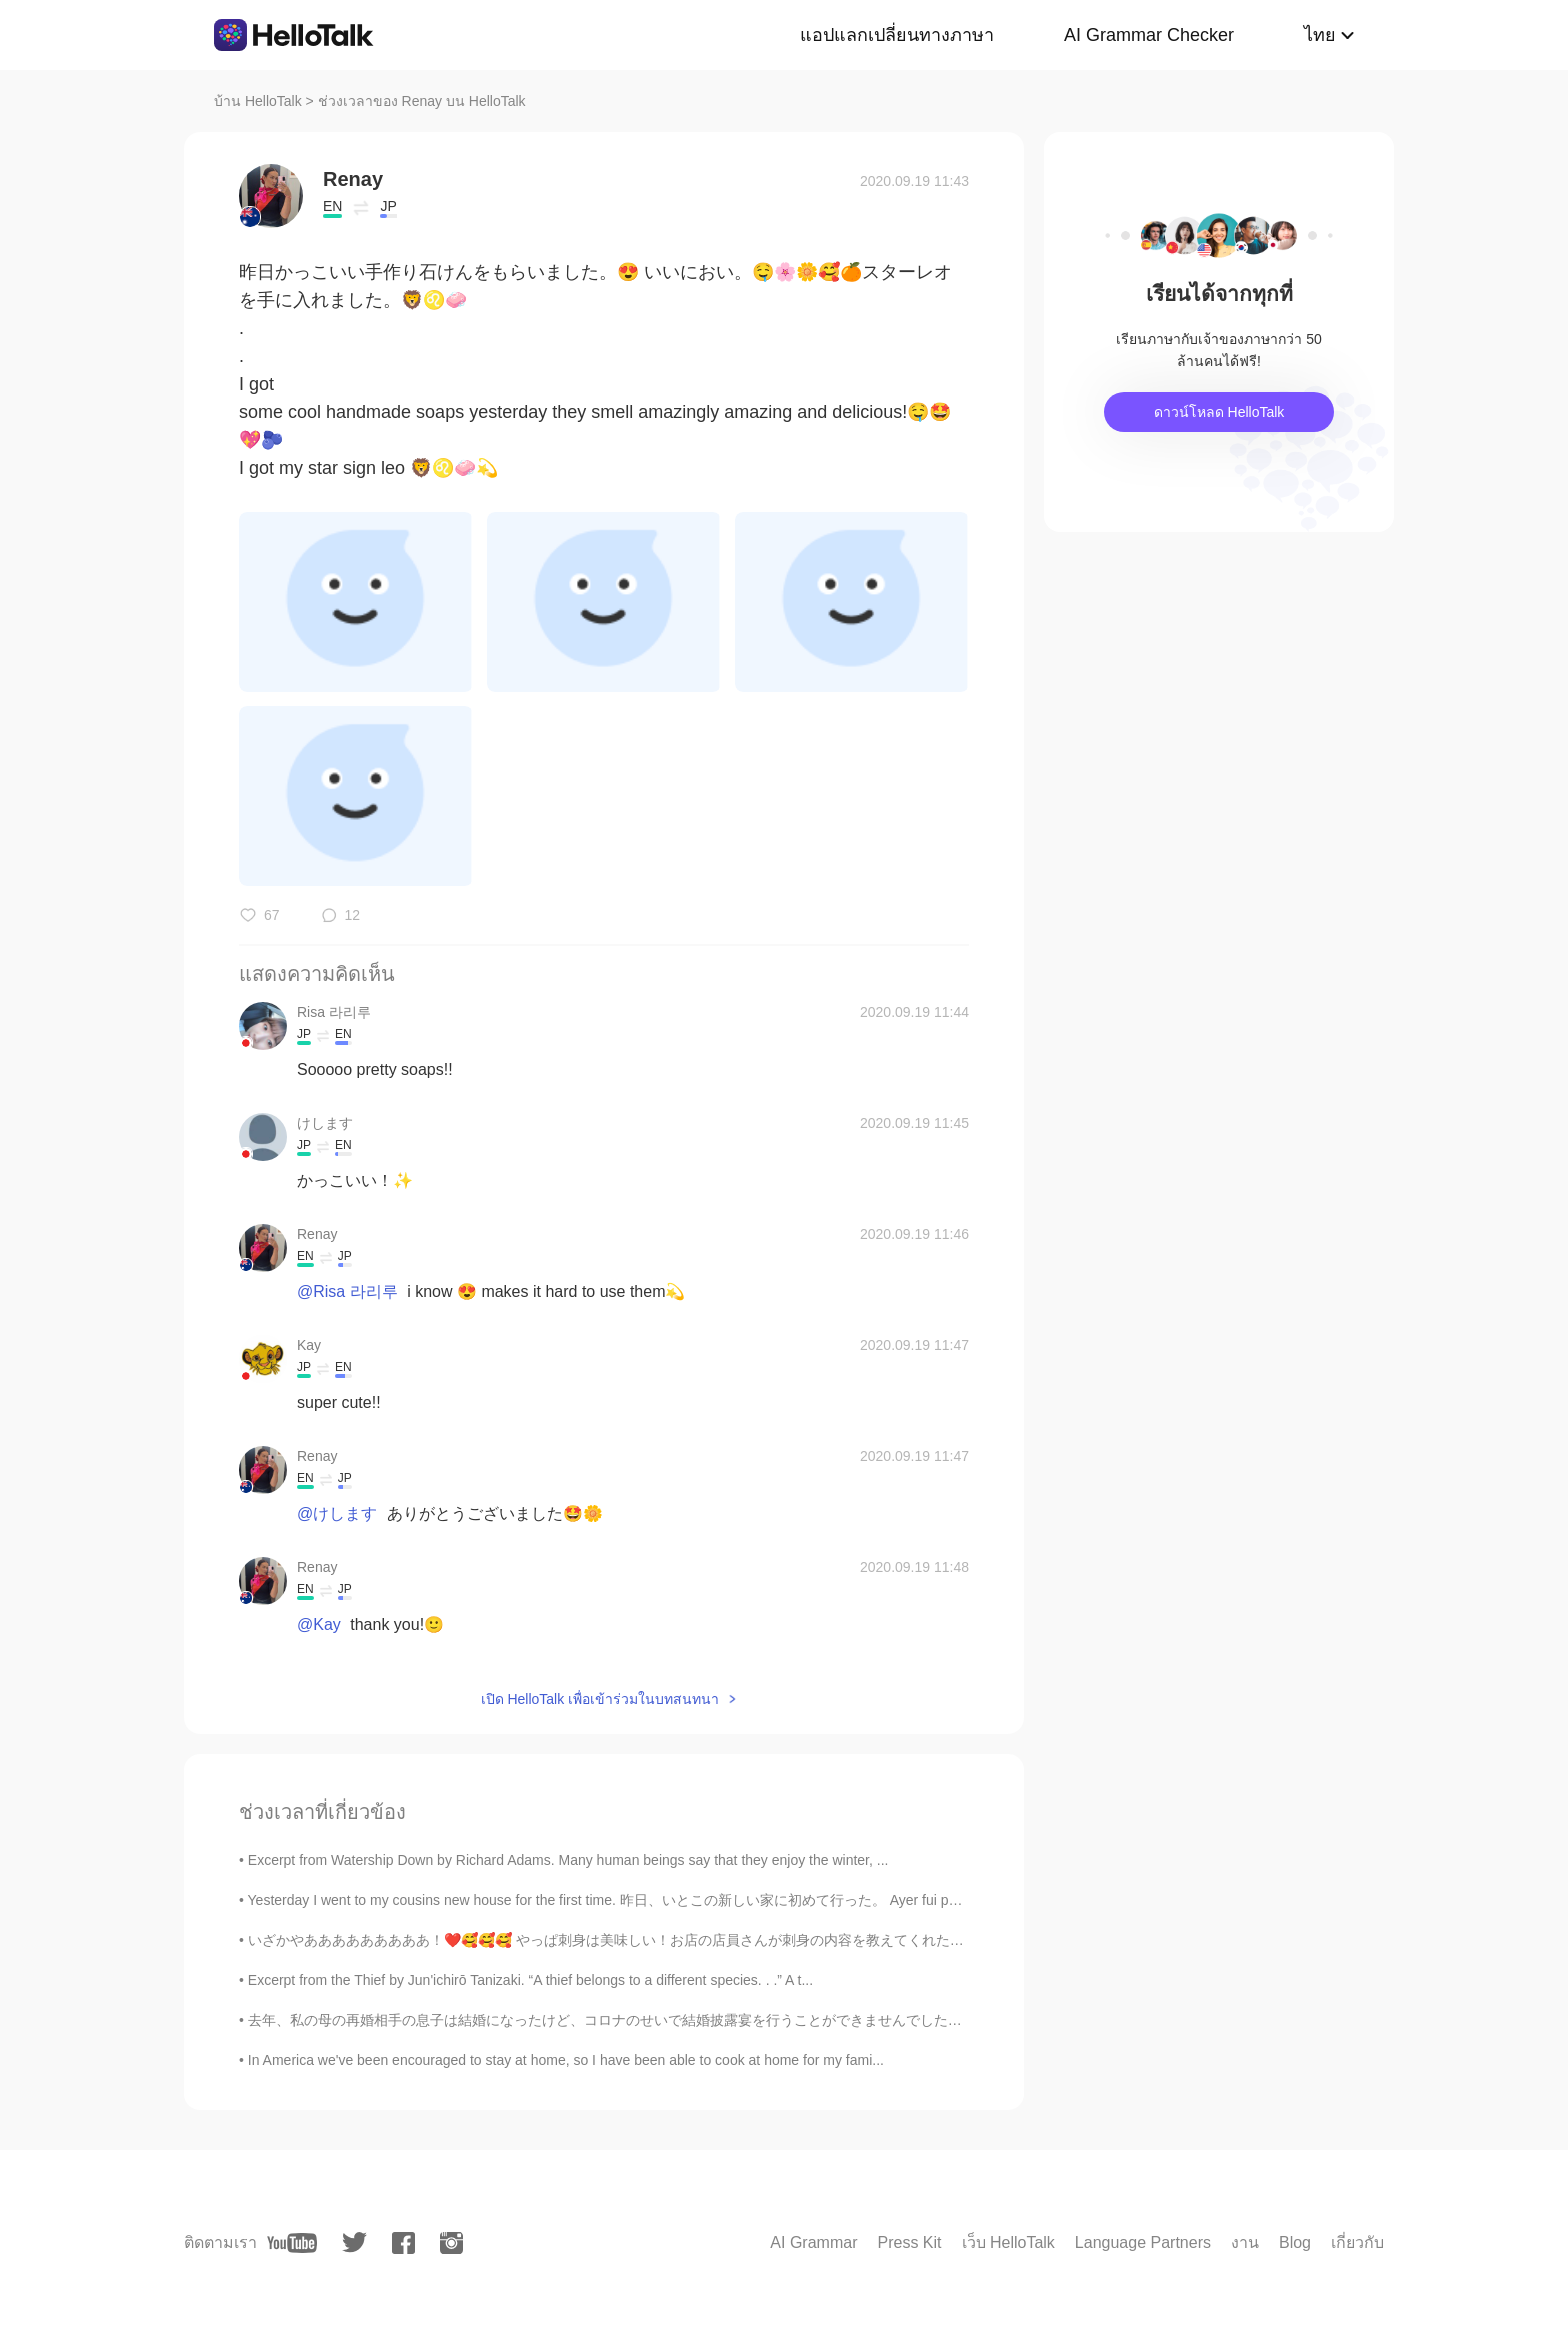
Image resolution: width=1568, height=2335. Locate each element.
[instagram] (451, 2243)
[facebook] (403, 2243)
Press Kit (909, 2242)
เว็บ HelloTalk (1008, 2242)
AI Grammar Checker (1149, 35)
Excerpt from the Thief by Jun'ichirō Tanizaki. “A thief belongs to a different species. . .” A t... (530, 1980)
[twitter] (354, 2242)
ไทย (1320, 35)
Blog (1295, 2242)
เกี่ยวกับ (1357, 2242)
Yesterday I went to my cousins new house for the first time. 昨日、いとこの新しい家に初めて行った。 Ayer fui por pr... (618, 1900)
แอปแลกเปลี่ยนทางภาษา (897, 35)
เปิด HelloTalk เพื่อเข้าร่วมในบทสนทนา (600, 1699)
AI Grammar (813, 2242)
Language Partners (1143, 2242)
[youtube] (292, 2243)
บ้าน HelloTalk (258, 101)
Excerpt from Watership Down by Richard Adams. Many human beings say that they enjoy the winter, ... (568, 1860)
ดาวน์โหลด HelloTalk (1219, 412)
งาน (1245, 2242)
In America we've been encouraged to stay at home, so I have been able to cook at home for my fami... (566, 2060)
